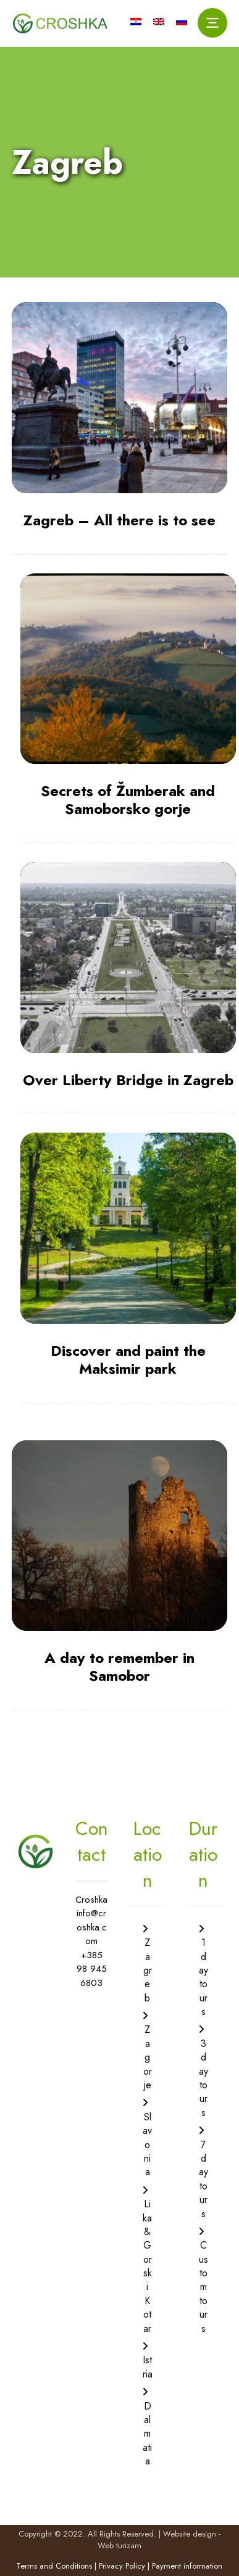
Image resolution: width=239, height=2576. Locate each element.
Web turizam (119, 2545)
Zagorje (147, 2057)
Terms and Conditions (54, 2566)
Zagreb (147, 1970)
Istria (148, 2367)
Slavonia (147, 2145)
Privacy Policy (122, 2566)
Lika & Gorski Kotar (147, 2266)
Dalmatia (147, 2434)
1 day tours (203, 1977)
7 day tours (203, 2179)
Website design (189, 2534)
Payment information (187, 2566)
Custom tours (203, 2286)
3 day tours (203, 2078)
